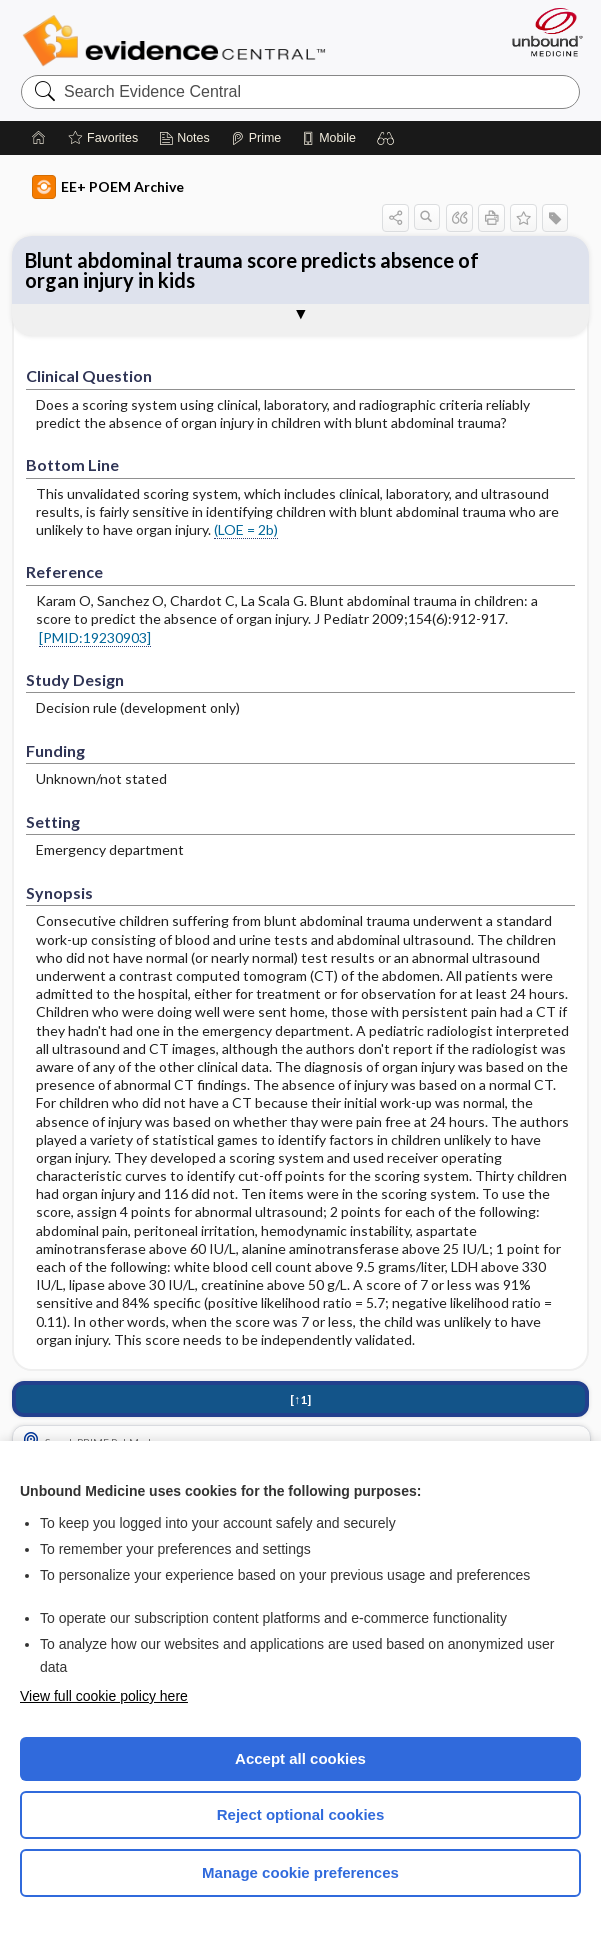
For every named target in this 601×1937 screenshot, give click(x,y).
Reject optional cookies (301, 1814)
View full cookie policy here (104, 1696)
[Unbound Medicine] (541, 32)
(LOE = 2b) (246, 529)
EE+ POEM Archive (108, 187)
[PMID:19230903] (95, 637)
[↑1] (300, 1399)
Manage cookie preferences (300, 1872)
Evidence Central (178, 41)
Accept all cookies (300, 1758)
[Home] (39, 138)
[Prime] (256, 138)
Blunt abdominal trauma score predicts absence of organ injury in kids (252, 270)
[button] (386, 138)
